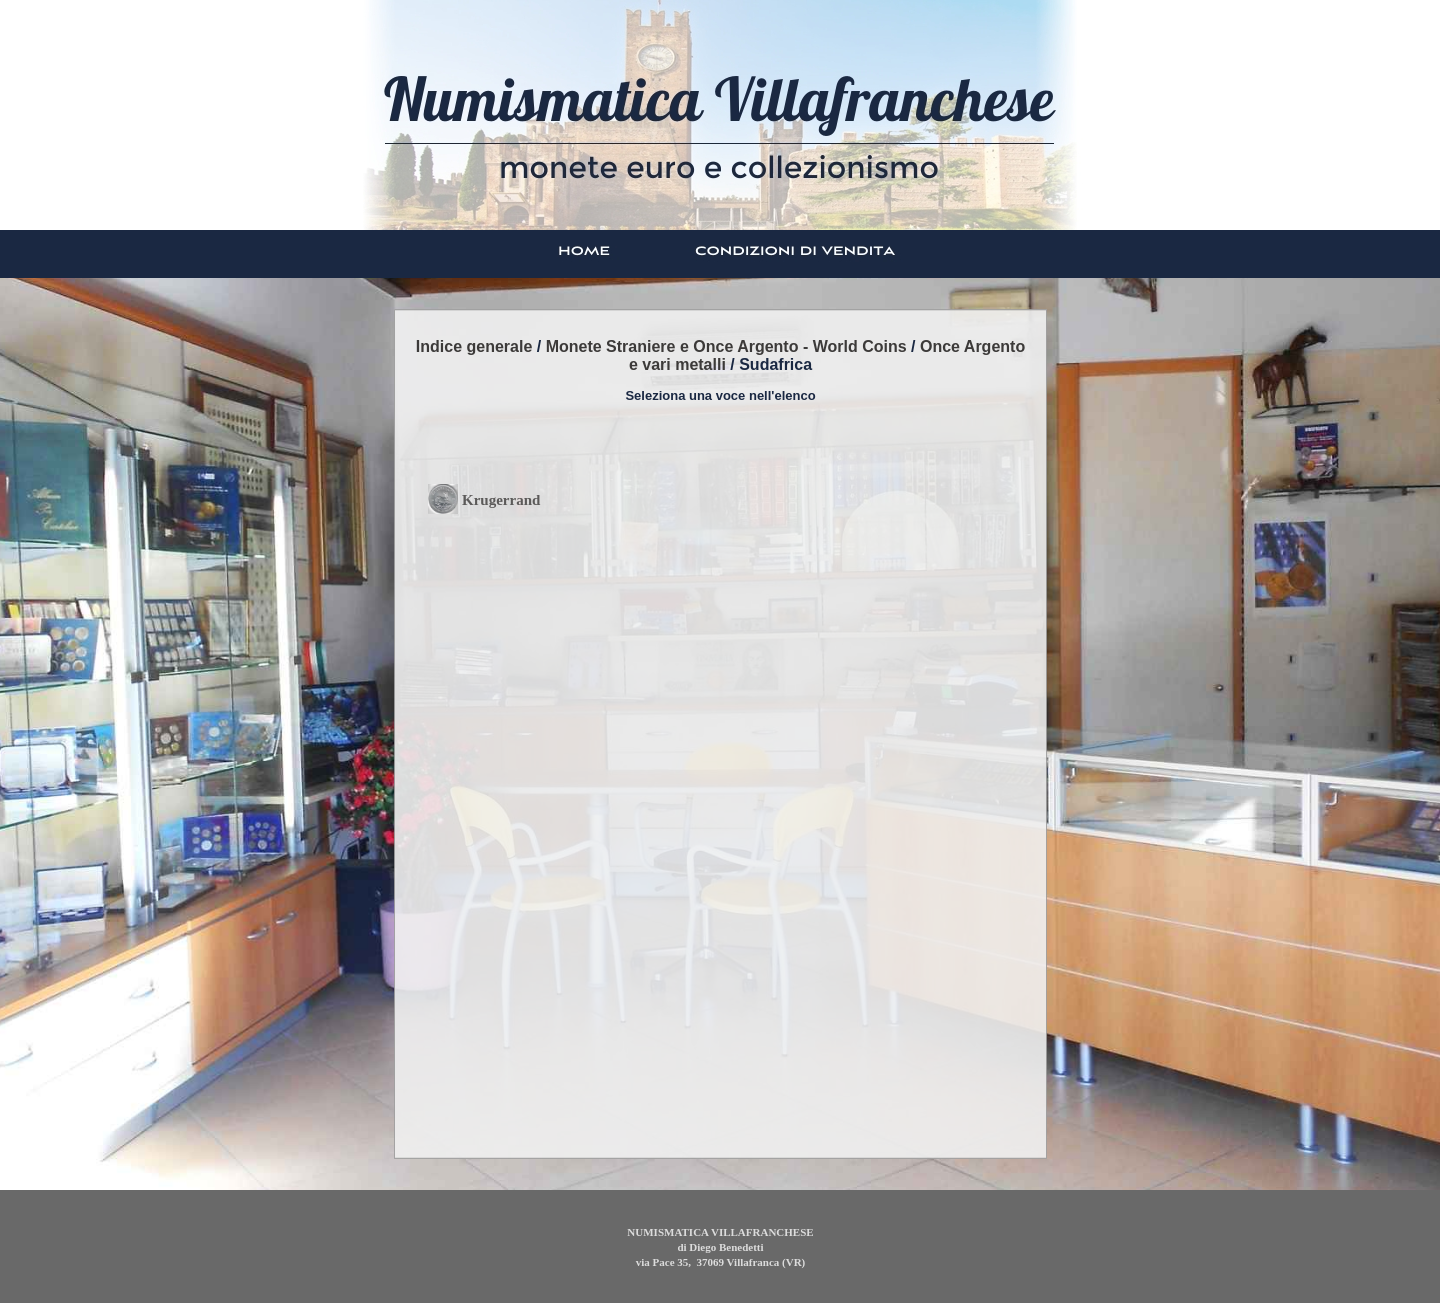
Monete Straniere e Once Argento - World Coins (726, 346)
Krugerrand (501, 500)
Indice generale (474, 346)
